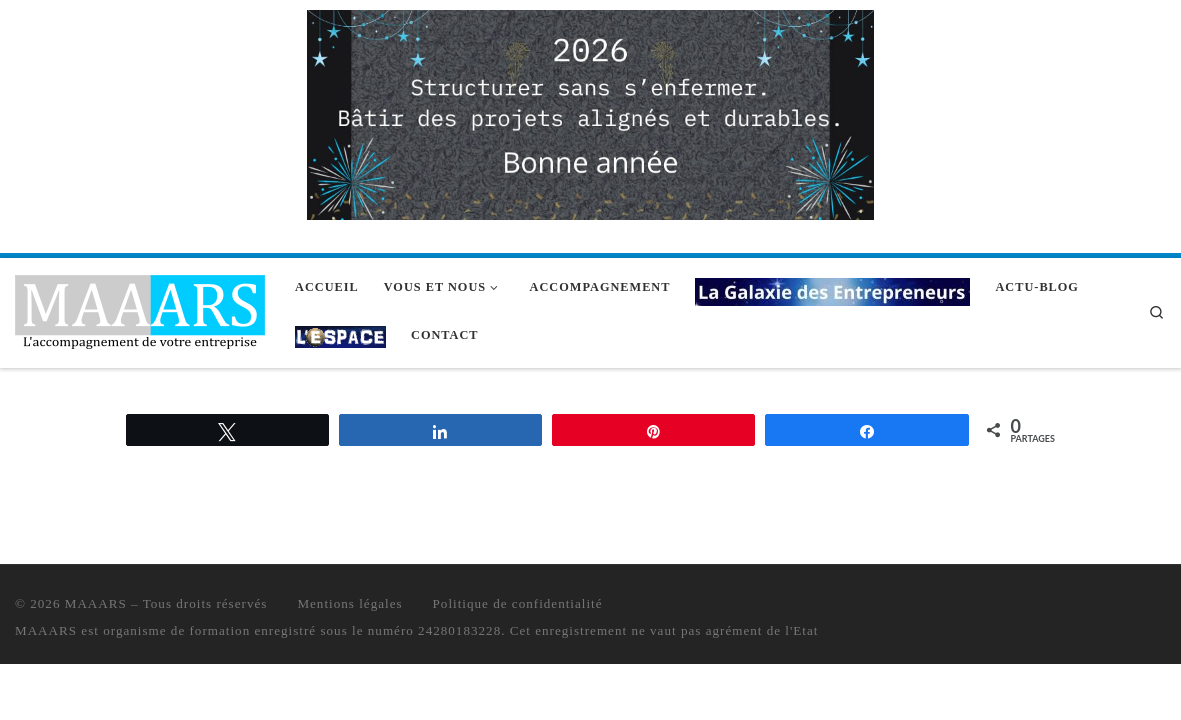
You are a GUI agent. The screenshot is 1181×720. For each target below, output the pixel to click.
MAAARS (96, 603)
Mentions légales (349, 603)
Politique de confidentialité (518, 603)
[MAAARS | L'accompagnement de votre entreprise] (140, 309)
